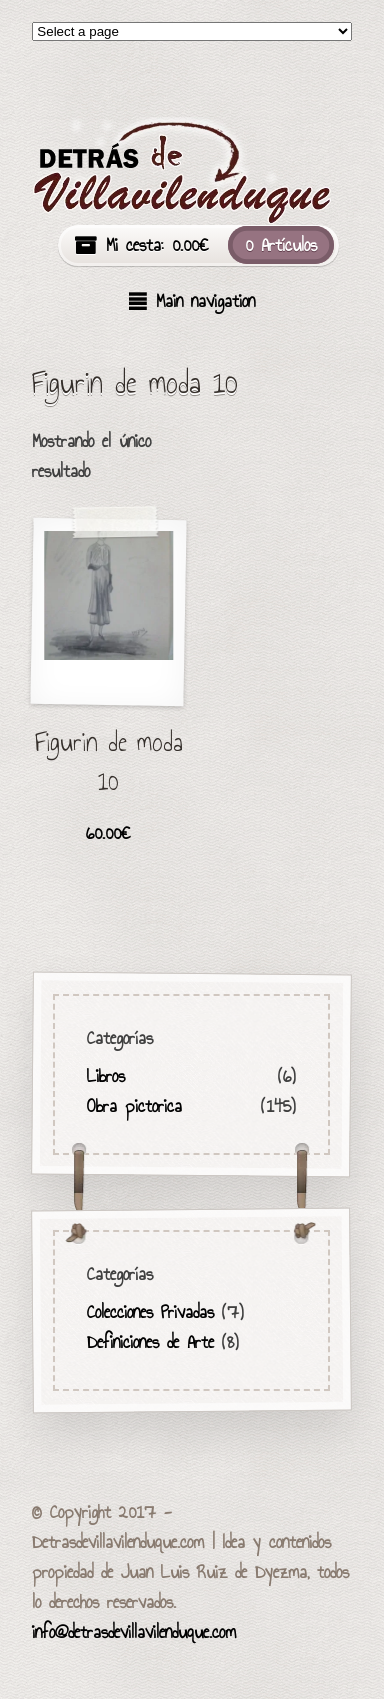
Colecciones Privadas (151, 1312)
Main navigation (205, 301)
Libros (107, 1076)
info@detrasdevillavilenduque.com (134, 1632)
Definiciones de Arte (151, 1342)
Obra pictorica (135, 1106)
